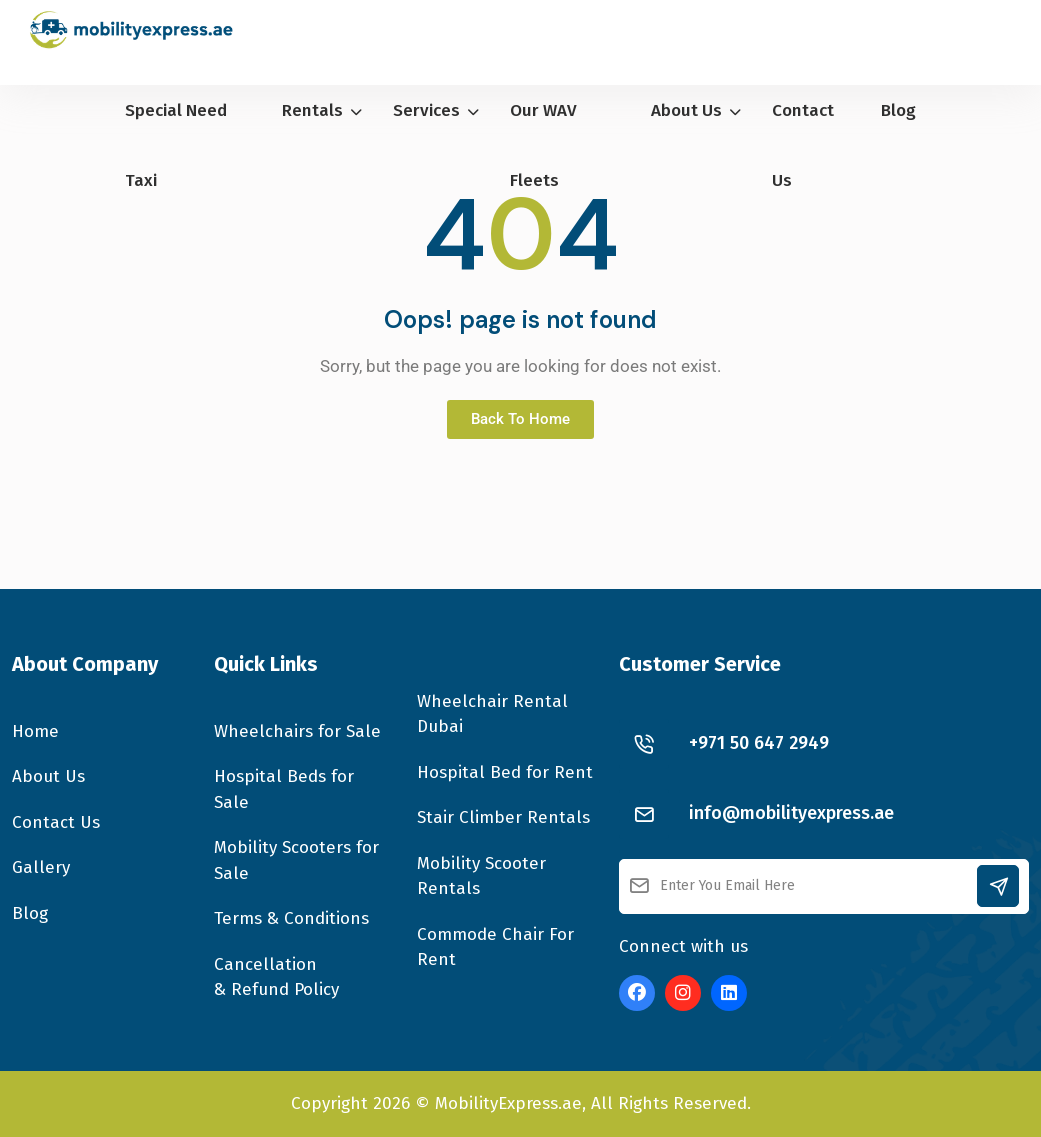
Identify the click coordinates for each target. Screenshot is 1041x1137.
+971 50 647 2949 (759, 743)
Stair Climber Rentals (503, 817)
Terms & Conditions (291, 918)
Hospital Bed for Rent (505, 772)
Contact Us (803, 145)
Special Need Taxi (176, 145)
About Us (696, 110)
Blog (898, 110)
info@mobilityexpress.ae (791, 813)
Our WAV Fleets (543, 145)
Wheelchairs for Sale (297, 731)
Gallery (41, 867)
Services (436, 110)
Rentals (322, 110)
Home (35, 731)
